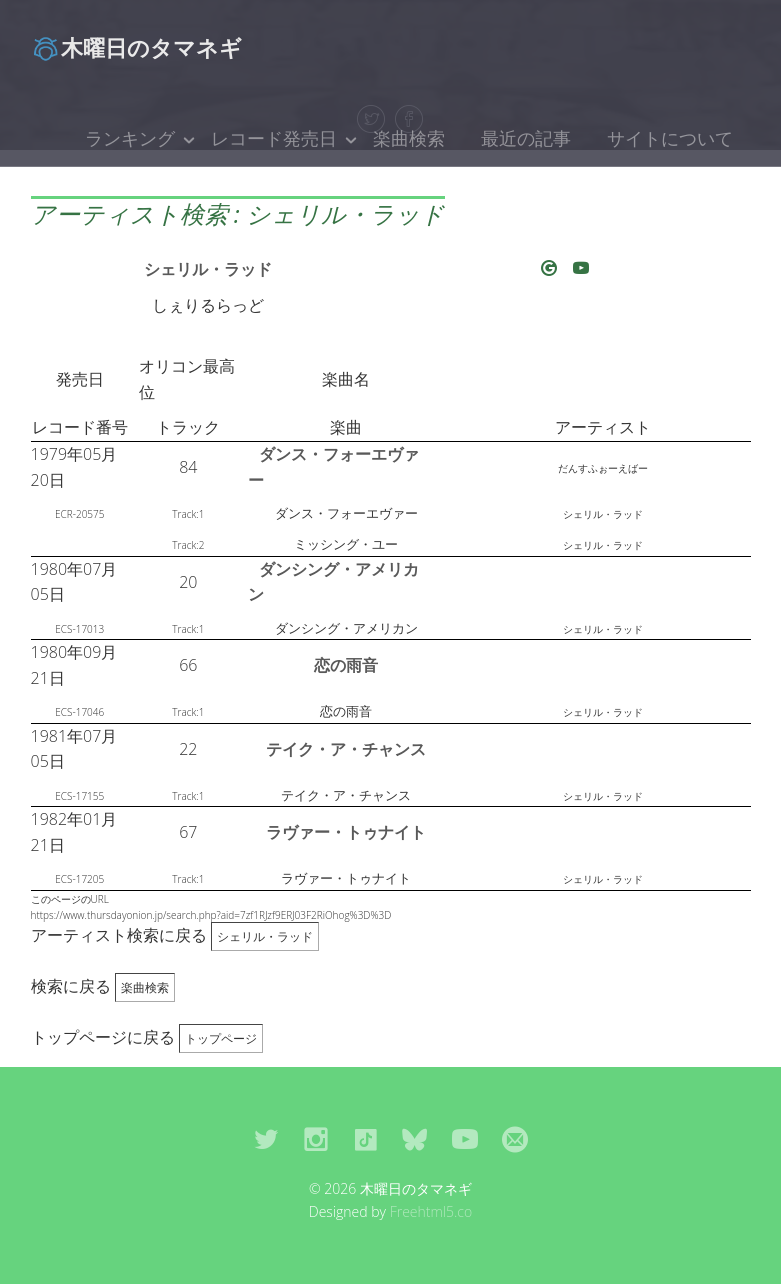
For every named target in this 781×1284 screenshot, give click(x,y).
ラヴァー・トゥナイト (346, 832)
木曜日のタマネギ (136, 47)
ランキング (130, 138)
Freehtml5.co (431, 1211)
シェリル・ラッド (208, 269)
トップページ (221, 1038)
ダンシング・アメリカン (333, 582)
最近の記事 (526, 138)
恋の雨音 (346, 665)
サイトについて (670, 138)
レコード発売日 (274, 138)
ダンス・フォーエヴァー (333, 467)
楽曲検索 (409, 138)
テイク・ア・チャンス (346, 749)
